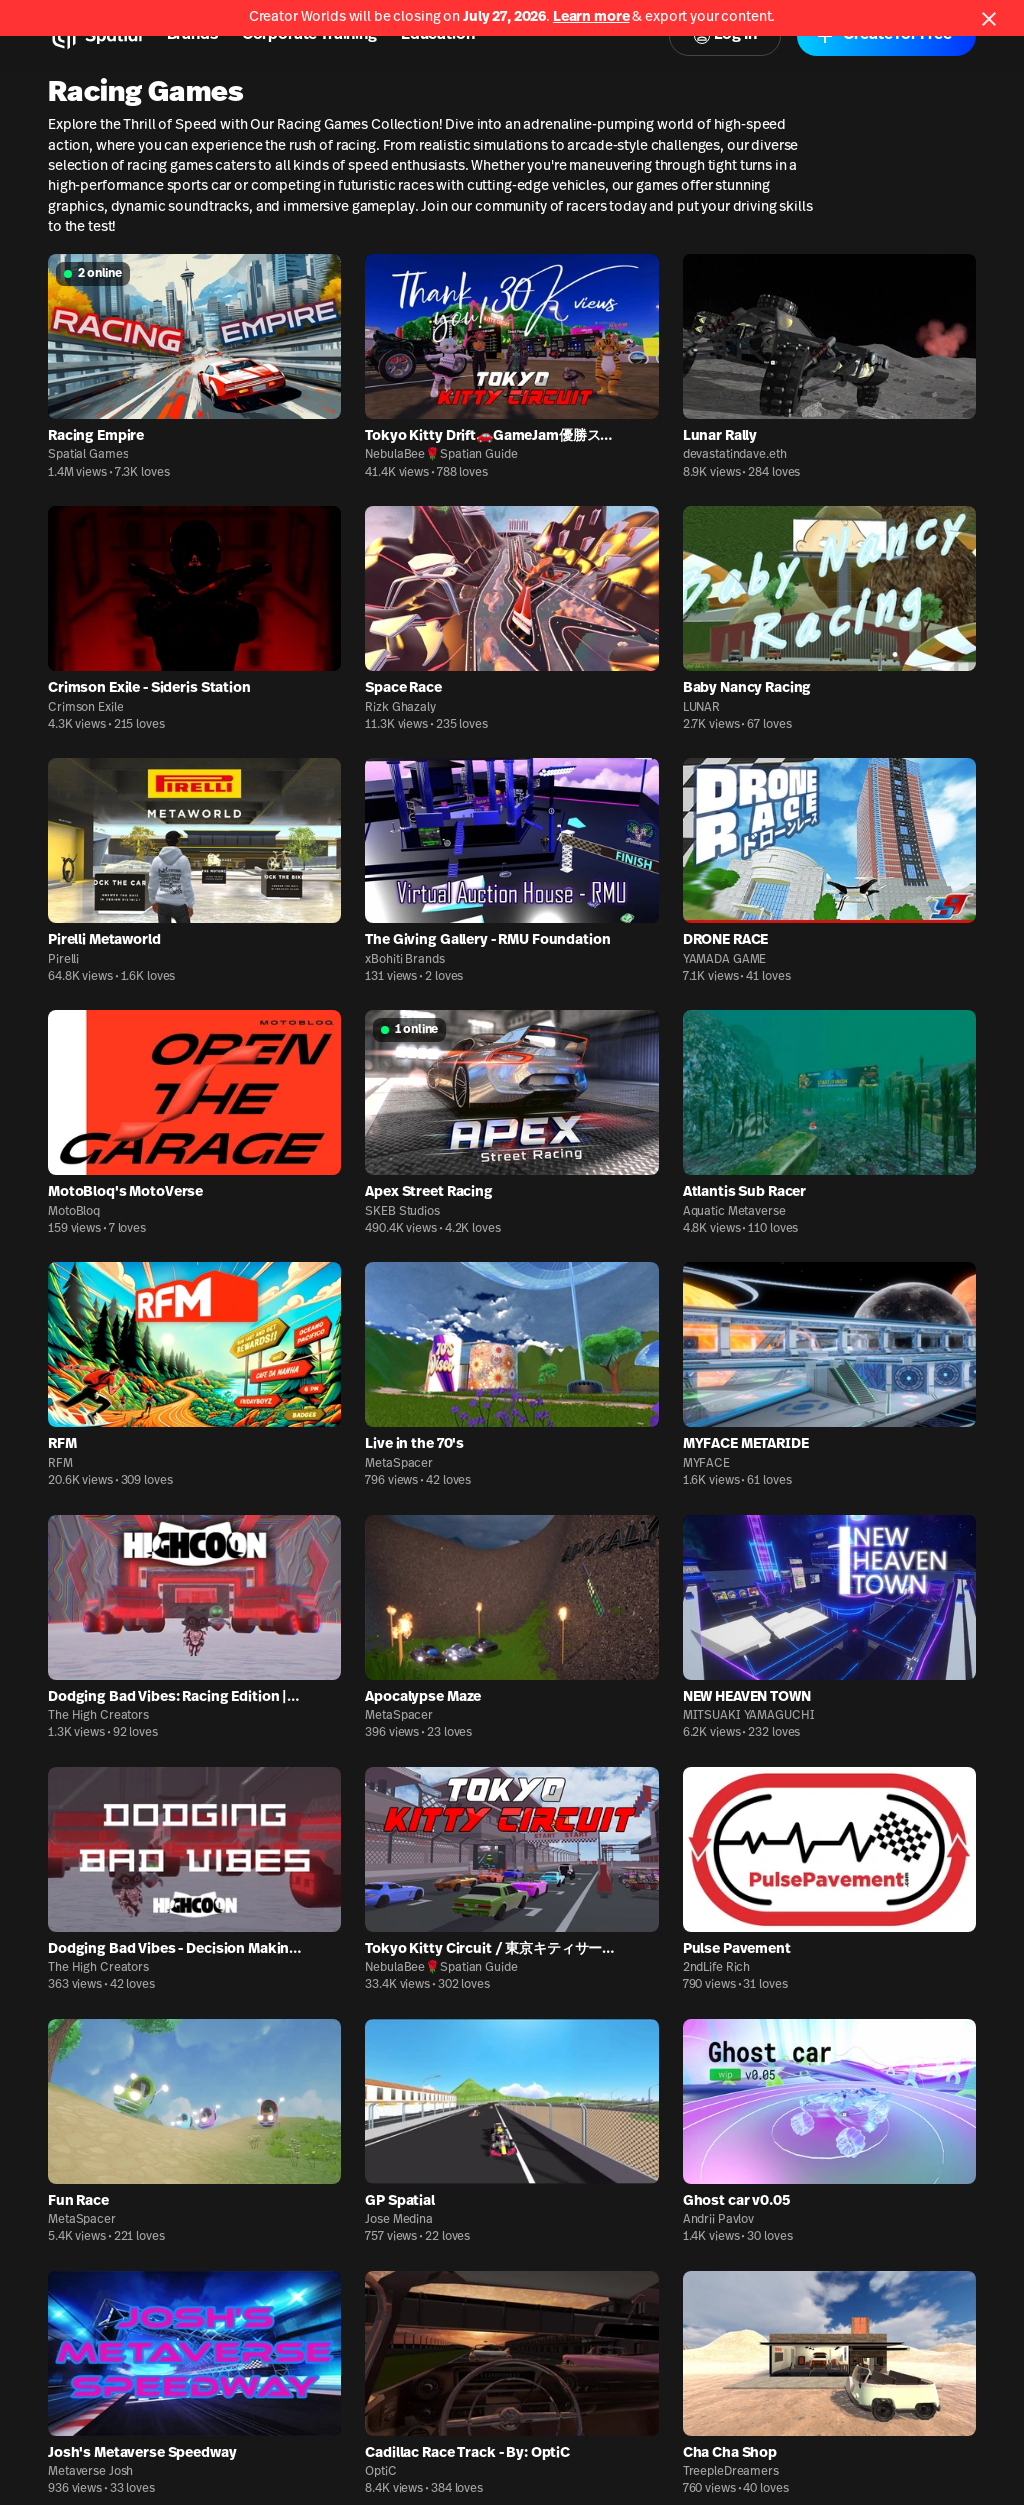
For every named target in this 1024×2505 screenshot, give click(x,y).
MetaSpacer (399, 1464)
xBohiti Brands (404, 960)
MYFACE (706, 1464)
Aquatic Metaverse (734, 1212)
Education (438, 35)
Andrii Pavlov (718, 2220)
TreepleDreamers (731, 2472)
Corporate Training (309, 35)
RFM (60, 1464)
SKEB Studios (402, 1212)
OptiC (380, 2472)
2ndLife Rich (717, 1968)
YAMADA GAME (725, 960)
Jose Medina (399, 2220)
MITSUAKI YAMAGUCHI (749, 1716)
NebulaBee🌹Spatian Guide (441, 455)
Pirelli (63, 960)
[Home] (95, 36)
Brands (192, 35)
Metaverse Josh (90, 2472)
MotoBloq (74, 1212)
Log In (725, 35)
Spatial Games (88, 455)
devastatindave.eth (735, 455)
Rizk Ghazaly (400, 708)
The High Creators (98, 1716)
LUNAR (701, 708)
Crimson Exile (85, 708)
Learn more (591, 17)
